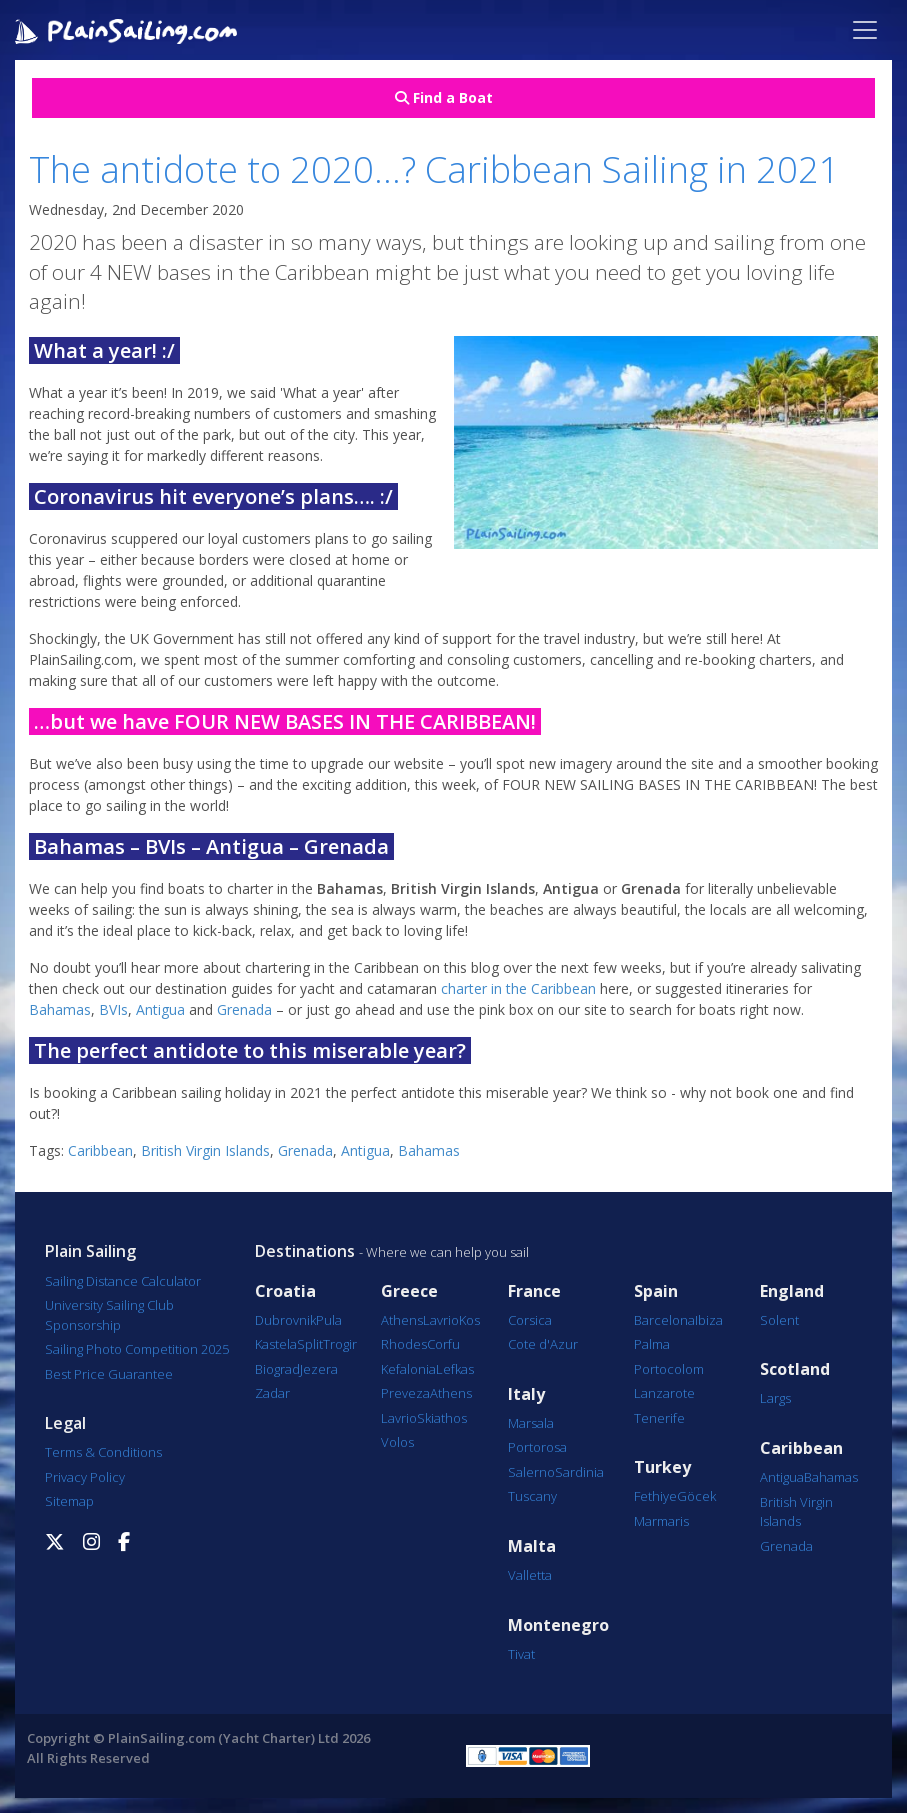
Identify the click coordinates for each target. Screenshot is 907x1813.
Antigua (162, 1009)
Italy (526, 1394)
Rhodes (404, 1344)
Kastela (276, 1344)
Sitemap (69, 1501)
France (534, 1291)
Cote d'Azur (543, 1344)
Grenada (246, 1009)
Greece (409, 1291)
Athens (402, 1320)
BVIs (113, 1009)
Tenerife (659, 1418)
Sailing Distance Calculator (123, 1281)
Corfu (443, 1344)
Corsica (530, 1320)
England (792, 1291)
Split (310, 1344)
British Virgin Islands (205, 1150)
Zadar (272, 1393)
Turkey (662, 1467)
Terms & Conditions (103, 1452)
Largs (775, 1398)
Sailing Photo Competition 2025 (137, 1349)
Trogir (340, 1344)
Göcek (696, 1496)
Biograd (277, 1369)
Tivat (521, 1654)
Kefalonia (408, 1369)
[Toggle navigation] (865, 30)
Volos (397, 1442)
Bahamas (60, 1009)
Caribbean (100, 1150)
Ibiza (709, 1320)
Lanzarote (664, 1393)
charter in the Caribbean (518, 988)
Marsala (531, 1423)
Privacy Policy (85, 1477)
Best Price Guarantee (109, 1374)
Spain (656, 1291)
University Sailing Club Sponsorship (109, 1315)
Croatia (285, 1291)
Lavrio (441, 1320)
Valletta (530, 1575)
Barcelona (664, 1320)
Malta (532, 1546)
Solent (779, 1320)
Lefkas (455, 1369)
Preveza (405, 1393)
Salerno (531, 1472)
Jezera (319, 1369)
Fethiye (655, 1496)
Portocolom (669, 1369)
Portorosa (537, 1447)
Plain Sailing (90, 1251)
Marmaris (661, 1521)
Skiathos (442, 1418)
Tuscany (532, 1496)
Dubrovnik (285, 1320)
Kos (469, 1320)
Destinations (305, 1251)
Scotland (795, 1369)
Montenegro (558, 1625)
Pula (329, 1320)
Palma (652, 1344)
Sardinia (579, 1472)
